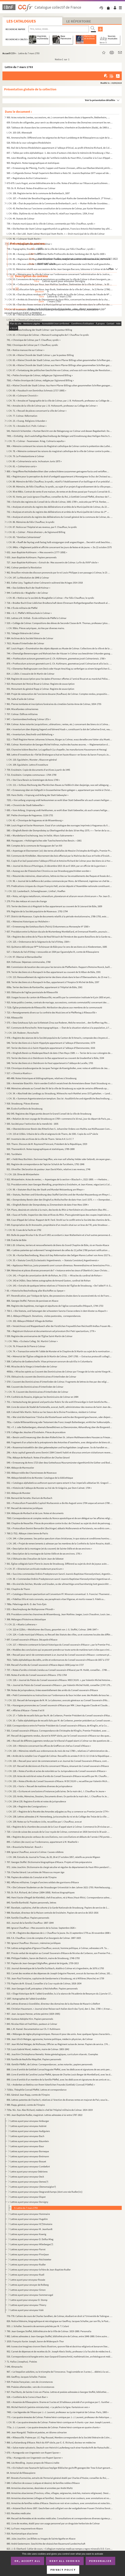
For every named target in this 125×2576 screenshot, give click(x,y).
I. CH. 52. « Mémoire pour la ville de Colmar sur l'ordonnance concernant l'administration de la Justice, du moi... (60, 274)
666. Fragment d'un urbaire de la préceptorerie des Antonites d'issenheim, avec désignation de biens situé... (60, 1442)
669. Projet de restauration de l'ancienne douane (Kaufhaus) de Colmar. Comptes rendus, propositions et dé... (58, 693)
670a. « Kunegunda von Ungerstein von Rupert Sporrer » (34, 2457)
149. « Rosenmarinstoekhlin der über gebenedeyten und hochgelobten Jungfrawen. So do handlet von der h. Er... (58, 1447)
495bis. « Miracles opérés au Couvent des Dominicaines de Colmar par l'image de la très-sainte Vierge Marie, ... (60, 1371)
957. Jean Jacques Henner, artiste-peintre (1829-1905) (33, 2013)
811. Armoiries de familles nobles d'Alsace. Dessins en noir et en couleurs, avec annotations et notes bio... (59, 2503)
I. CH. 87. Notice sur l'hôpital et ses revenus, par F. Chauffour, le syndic (42, 527)
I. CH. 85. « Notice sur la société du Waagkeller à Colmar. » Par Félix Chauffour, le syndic (50, 597)
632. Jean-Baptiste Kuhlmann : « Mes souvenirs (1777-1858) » (37, 552)
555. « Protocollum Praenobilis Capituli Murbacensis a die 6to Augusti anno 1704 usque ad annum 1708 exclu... (60, 1503)
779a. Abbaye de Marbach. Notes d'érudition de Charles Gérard (38, 1457)
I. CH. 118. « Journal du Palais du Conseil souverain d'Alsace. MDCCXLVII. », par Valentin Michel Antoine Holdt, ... (60, 1680)
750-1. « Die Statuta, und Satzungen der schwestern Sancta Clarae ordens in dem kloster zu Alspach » (57, 1310)
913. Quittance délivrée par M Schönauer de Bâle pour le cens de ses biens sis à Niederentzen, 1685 (57, 946)
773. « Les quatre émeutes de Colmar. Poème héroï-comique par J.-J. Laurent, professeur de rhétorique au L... (60, 2417)
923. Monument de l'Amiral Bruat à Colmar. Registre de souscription (41, 683)
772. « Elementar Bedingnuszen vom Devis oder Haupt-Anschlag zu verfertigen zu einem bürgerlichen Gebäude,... (60, 668)
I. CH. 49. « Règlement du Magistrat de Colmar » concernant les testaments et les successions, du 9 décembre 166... (60, 259)
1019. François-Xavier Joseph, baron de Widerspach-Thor (35, 2341)
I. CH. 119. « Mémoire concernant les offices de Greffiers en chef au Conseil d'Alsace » (49, 1745)
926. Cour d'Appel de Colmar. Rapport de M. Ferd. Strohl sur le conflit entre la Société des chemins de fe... (59, 1219)
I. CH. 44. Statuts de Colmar (20, 218)
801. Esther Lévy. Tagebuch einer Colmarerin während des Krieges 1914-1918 (45, 582)
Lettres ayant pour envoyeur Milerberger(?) (31, 2244)
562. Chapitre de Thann (18, 1589)
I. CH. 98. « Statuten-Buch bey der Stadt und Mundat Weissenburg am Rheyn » (45, 1189)
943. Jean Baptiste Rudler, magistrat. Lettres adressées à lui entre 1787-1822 (44, 2114)
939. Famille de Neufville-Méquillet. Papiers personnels (34, 2059)
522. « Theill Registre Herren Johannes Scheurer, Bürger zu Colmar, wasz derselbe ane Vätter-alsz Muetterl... (60, 739)
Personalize (100, 2560)
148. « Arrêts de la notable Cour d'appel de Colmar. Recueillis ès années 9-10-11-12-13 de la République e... (60, 1755)
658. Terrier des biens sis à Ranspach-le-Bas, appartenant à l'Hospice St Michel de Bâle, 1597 (53, 982)
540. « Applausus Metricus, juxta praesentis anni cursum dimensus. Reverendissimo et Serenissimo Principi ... (60, 1265)
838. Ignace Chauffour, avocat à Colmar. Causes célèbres (35, 1851)
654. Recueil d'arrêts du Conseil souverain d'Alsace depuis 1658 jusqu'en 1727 (45, 1664)
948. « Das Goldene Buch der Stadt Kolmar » (28, 587)
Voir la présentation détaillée (100, 100)
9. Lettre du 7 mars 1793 (26, 2207)
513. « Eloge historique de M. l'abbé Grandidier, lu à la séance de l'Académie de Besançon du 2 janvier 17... (59, 1993)
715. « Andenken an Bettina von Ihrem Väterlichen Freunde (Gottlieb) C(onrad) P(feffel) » (51, 2084)
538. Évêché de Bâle (16, 1240)
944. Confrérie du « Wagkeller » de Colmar (27, 592)
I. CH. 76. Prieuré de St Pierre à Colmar (26, 1346)
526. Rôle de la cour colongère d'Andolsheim (29, 142)
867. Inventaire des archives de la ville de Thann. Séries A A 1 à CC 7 (40, 1138)
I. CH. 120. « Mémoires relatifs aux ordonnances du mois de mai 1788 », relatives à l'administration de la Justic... (58, 1750)
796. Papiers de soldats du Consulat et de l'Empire (31, 1877)
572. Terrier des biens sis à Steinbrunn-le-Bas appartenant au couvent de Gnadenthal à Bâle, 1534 (55, 1058)
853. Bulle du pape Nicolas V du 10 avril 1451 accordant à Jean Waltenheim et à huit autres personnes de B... (60, 1235)
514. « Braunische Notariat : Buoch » (25, 1846)
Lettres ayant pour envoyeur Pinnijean (29, 2254)
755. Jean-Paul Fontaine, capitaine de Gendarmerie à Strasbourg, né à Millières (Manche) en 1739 (55, 1978)
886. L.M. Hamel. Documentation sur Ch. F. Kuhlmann (33, 2028)
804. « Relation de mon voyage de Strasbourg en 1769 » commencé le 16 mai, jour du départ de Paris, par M (60, 1118)
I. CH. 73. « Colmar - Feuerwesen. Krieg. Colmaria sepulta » (36, 441)
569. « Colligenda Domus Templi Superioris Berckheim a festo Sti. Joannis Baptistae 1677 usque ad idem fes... (60, 173)
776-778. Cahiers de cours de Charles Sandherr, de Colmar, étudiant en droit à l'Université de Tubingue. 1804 (60, 2316)
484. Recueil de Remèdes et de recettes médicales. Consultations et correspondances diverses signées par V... (60, 2518)
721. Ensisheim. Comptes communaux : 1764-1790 (31, 774)
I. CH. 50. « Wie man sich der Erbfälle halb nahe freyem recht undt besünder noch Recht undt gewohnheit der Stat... (60, 264)
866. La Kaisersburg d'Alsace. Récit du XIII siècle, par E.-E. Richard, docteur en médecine (51, 2442)
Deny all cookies (64, 2560)
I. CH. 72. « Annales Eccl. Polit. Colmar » (26, 425)
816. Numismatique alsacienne (22, 2533)
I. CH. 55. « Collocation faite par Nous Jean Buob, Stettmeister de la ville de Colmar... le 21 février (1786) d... (60, 289)
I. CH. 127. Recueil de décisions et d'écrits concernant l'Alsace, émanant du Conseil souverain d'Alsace (58, 1766)
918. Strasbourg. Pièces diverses (23, 1103)
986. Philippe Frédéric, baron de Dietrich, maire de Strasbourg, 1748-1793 (43, 1958)
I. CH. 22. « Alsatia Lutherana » (22, 1624)
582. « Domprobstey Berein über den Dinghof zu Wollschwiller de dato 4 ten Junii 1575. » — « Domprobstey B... (60, 1199)
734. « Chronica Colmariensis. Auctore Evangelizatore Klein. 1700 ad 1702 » (44, 324)
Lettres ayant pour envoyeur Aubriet (28, 2126)
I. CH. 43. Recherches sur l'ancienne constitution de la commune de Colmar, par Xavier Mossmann (56, 208)
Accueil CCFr (9, 53)
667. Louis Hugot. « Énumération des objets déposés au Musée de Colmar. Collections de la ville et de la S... (60, 648)
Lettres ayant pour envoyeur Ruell (27, 2274)
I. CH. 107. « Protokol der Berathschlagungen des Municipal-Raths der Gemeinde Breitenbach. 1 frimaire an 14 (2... (60, 198)
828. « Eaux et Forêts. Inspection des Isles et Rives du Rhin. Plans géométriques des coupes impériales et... (59, 1214)
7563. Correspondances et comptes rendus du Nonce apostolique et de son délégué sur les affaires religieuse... (60, 1518)
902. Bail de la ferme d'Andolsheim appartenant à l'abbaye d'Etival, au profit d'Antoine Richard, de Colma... (60, 147)
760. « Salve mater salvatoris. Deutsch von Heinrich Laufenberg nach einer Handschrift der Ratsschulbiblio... (60, 2447)
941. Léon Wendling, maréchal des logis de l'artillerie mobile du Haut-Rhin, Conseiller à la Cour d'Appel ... (59, 157)
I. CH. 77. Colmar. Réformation (22, 415)
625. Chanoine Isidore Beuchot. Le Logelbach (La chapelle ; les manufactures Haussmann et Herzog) (57, 749)
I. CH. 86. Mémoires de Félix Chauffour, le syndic (31, 521)
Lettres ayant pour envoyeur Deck (27, 2176)
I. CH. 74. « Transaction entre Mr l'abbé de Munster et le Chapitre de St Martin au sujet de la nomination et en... (60, 1351)
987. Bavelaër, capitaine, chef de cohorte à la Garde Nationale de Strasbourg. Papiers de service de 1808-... (58, 1907)
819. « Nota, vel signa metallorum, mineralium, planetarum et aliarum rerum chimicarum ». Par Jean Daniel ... (60, 896)
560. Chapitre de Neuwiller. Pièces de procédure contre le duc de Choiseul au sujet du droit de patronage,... (60, 1523)
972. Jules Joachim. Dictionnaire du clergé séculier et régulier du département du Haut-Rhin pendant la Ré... (60, 1867)
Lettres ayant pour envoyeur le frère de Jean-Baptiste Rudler (40, 2269)
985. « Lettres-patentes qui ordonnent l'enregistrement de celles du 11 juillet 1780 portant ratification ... (58, 1250)
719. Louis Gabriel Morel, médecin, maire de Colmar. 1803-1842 (38, 2049)
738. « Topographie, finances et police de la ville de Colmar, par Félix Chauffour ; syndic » (51, 248)
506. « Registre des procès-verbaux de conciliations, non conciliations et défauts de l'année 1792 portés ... (59, 1836)
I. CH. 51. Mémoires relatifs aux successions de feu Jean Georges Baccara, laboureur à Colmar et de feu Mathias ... (60, 269)
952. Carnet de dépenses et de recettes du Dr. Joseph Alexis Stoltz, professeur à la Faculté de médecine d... (59, 2351)
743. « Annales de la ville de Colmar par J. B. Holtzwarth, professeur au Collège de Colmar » (52, 405)
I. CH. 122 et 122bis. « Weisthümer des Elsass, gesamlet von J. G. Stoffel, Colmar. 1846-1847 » (52, 1629)
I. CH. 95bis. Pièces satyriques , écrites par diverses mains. (36, 628)
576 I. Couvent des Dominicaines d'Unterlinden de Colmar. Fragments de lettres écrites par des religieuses (58, 1381)
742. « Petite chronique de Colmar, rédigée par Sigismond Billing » (40, 375)
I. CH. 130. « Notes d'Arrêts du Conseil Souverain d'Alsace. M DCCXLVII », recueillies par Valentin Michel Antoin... (58, 1781)
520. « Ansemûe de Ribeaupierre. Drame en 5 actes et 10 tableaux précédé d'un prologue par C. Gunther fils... (60, 2402)
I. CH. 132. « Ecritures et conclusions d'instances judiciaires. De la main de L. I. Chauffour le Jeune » (56, 1791)
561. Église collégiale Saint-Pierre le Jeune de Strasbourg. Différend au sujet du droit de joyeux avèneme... (58, 1563)
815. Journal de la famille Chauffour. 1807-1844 (30, 1922)
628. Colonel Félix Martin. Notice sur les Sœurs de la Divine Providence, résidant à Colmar (51, 1412)
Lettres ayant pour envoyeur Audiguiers (30, 2131)
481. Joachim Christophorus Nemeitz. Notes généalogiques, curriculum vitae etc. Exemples (52, 2054)
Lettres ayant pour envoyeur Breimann (29, 2156)
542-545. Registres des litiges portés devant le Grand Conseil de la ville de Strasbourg (49, 1113)
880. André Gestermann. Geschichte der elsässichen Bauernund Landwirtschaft (46, 2543)
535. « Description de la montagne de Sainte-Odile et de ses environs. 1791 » (44, 1553)
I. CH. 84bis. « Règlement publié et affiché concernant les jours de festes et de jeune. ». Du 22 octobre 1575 (59, 547)
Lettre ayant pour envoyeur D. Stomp (28, 2299)
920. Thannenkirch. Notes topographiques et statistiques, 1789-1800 (41, 1149)
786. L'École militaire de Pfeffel (22, 607)
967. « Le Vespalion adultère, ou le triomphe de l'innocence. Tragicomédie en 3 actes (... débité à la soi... (58, 2371)
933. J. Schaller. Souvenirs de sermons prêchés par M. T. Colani (38, 2326)
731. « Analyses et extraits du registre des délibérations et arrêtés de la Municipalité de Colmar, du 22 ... (58, 506)
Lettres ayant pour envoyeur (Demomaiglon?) (33, 2186)
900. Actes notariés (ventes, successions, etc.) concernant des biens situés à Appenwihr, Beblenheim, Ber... (58, 117)
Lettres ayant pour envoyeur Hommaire (30, 2213)
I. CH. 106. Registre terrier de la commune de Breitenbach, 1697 (38, 193)
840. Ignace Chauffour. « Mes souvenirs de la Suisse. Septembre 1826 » (41, 1927)
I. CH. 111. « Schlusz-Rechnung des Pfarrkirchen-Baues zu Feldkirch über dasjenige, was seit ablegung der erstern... (60, 784)
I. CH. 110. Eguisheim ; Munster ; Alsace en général (32, 759)
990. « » (56, 658)
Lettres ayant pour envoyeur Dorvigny (29, 2201)
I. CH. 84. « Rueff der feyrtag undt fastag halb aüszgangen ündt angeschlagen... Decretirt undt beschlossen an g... (60, 542)
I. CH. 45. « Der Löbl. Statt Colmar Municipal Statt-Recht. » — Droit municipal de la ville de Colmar (56, 233)
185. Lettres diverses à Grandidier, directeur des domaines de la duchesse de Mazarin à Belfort (53, 2003)
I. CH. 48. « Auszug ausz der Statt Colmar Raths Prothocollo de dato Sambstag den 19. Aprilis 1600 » (56, 253)
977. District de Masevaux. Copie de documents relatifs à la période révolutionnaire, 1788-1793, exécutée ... (58, 916)
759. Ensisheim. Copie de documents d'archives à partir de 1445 (38, 769)
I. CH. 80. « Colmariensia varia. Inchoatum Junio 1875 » (34, 461)
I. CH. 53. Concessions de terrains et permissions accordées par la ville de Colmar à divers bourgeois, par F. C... (60, 279)
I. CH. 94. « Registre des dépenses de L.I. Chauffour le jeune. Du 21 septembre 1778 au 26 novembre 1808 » (59, 1932)
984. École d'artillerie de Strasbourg (24, 1108)
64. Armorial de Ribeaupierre (21, 2472)
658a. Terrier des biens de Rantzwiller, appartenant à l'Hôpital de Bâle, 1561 (44, 987)
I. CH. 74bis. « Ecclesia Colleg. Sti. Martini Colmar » (32, 1341)
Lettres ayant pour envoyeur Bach (27, 2136)
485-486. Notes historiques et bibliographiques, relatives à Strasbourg (41, 1078)
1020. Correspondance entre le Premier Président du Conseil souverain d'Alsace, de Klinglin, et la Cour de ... (58, 1725)
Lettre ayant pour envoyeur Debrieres (29, 2171)
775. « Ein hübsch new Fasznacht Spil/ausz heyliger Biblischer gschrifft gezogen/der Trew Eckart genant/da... (60, 2467)
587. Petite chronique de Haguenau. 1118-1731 (30, 815)
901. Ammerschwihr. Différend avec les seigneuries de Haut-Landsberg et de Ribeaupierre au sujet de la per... (60, 137)
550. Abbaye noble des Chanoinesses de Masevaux (32, 1472)
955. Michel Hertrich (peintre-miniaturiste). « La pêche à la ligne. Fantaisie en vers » (48, 2407)
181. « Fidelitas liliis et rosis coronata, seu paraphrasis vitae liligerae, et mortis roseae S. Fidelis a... (56, 1599)
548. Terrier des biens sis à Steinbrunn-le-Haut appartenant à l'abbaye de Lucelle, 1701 (50, 1063)
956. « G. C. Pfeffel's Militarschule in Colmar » (29, 613)
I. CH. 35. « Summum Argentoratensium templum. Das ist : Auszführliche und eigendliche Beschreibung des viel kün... (60, 1098)
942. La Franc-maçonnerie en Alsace (25, 2528)
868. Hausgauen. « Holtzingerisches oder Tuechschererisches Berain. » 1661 (44, 840)
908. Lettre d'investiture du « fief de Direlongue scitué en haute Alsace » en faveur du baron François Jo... (59, 754)
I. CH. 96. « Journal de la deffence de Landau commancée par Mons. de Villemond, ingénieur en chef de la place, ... (60, 881)
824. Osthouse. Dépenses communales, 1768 (28, 961)
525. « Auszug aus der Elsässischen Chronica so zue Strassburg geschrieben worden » (49, 870)
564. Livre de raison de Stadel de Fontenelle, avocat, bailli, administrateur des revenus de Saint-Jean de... (59, 1406)
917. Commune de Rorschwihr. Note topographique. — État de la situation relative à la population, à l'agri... (60, 1027)
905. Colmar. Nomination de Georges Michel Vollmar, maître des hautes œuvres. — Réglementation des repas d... (58, 744)
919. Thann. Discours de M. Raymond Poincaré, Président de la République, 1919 (47, 1144)
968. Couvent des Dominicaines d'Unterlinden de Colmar (35, 1386)
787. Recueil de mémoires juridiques (25, 1508)
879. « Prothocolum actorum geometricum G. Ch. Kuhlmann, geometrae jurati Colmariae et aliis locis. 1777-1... (60, 663)
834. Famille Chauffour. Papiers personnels (28, 1917)
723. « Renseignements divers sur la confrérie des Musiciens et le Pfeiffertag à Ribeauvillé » (52, 1012)
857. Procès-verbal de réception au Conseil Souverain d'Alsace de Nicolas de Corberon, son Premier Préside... (60, 1953)
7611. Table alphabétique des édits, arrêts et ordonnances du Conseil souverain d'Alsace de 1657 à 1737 (58, 1659)
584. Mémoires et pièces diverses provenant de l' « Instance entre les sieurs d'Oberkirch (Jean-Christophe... (58, 1270)
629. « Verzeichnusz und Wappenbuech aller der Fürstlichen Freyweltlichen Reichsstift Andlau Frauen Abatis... (60, 1326)
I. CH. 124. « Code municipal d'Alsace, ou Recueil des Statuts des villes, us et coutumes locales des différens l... (60, 1634)
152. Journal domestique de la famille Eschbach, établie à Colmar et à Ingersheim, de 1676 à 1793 (55, 1968)
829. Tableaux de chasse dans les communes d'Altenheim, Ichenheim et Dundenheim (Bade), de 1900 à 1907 (60, 127)
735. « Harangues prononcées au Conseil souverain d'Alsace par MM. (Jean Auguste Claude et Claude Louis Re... (58, 1705)
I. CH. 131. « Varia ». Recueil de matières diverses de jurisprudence (39, 1786)
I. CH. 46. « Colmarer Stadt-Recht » (24, 238)
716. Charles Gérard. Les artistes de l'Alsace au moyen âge (35, 1872)
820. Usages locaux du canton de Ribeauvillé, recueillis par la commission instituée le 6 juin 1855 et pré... (59, 997)
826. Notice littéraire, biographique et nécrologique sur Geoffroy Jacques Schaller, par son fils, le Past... (58, 2321)
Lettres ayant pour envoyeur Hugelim (29, 2219)
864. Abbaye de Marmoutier (20, 1467)
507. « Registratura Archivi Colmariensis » (27, 178)
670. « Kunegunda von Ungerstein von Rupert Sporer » (33, 2452)
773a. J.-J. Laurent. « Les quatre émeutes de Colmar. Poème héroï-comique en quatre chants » (53, 2427)
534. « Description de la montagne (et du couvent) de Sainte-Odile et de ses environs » (49, 1548)
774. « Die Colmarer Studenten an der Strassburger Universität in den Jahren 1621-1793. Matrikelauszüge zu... (60, 1887)
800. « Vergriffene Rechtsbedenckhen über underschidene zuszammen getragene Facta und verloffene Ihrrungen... (58, 471)
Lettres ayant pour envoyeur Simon (28, 2289)
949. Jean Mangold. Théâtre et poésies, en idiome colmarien (37, 2432)
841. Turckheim (14, 1154)
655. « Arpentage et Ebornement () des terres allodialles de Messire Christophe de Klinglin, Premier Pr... (59, 850)
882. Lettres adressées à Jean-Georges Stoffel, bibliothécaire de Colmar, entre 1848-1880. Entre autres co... (58, 2336)
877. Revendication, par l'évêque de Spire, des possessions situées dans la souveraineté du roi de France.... (60, 1295)
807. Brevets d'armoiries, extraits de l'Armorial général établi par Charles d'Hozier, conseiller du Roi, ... (58, 2477)
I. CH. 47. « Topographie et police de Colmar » (29, 243)
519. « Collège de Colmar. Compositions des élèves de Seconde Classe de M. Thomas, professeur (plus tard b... (58, 623)
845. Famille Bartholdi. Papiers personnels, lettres (31, 1902)
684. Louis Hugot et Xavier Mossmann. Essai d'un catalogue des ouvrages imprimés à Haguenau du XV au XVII (58, 825)
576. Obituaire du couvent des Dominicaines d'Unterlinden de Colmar (41, 1376)
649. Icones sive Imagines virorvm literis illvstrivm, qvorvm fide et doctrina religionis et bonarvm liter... (58, 2346)
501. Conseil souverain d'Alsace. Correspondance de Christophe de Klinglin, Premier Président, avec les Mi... (58, 1730)
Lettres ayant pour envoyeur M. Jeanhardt (31, 2229)
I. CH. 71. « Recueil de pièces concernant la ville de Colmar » (36, 410)
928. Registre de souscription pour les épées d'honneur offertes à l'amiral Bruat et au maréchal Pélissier (58, 678)
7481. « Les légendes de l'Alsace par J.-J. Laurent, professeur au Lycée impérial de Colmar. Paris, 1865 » (57, 2412)
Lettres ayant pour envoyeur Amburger (29, 2120)
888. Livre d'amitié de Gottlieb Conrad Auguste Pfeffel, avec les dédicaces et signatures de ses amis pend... (60, 2069)
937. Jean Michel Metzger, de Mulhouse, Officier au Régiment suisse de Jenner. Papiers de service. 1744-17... (58, 2044)
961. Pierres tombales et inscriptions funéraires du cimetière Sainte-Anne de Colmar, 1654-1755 (54, 704)
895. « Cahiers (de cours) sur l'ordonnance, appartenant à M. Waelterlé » (43, 1841)
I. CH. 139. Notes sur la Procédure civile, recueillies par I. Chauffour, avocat (44, 1821)
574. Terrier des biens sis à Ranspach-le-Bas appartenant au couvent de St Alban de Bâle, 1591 (54, 972)
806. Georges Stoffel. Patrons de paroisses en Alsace (32, 1300)
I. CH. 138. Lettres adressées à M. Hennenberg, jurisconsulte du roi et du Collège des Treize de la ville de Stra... (58, 1816)
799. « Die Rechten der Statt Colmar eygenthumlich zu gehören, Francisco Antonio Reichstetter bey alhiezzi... (60, 228)
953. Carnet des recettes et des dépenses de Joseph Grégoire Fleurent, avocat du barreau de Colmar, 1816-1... (60, 1973)
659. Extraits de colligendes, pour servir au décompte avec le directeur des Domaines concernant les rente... (60, 122)
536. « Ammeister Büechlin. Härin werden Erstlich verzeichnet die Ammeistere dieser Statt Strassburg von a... (60, 1083)
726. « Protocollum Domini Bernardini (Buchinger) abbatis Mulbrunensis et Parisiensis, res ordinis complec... (60, 1528)
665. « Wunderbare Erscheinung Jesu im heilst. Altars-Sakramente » (40, 835)
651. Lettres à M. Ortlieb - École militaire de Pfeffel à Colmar (36, 618)
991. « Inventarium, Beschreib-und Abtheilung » (30, 734)
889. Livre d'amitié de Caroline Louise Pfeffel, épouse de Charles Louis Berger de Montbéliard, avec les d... (59, 2074)
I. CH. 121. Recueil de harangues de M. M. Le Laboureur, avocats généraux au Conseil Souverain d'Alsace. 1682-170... (58, 1700)
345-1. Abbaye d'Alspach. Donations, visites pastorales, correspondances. (44, 1315)
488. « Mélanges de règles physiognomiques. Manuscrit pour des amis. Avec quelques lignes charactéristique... (60, 2034)
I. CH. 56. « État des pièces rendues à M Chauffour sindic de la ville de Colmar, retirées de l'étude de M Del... (60, 294)
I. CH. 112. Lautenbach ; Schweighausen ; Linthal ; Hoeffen (36, 891)
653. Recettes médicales (19, 2513)
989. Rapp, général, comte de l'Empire (26, 2104)
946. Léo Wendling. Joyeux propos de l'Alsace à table (33, 2462)
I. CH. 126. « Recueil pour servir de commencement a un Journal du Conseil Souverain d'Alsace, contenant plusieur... (58, 1760)
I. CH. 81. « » (22, 466)
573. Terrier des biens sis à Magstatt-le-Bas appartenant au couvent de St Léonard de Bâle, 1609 (54, 906)
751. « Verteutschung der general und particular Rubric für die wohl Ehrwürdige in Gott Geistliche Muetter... (58, 1401)
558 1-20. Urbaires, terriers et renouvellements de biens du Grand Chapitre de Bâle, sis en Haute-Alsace (58, 1245)
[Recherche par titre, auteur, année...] (58, 29)
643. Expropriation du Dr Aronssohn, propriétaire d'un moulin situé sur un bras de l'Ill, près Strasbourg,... (58, 1224)
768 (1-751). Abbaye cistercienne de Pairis (27, 1533)
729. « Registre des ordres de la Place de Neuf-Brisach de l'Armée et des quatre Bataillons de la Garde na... (59, 936)
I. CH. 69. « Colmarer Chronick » (22, 395)
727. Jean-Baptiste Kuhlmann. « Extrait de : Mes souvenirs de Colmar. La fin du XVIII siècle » (52, 562)
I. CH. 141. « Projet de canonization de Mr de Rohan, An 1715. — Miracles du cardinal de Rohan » (54, 1275)
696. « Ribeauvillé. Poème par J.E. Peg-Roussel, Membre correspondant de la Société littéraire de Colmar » (60, 2437)
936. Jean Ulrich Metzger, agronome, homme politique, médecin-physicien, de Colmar (50, 2039)
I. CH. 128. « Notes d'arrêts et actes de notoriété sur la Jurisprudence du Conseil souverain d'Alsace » (56, 1771)
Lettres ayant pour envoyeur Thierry (28, 2305)
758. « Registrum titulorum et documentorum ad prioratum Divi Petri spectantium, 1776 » (51, 1331)
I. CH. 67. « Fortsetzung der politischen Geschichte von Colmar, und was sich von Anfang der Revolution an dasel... (60, 370)
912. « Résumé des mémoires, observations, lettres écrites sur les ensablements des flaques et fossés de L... (59, 875)
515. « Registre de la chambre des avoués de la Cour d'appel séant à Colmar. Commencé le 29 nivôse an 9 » (60, 1826)
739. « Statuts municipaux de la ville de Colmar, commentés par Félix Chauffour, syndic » (51, 223)
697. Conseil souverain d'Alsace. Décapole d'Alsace (32, 1639)
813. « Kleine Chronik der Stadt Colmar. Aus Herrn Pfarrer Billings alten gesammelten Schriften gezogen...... (60, 385)
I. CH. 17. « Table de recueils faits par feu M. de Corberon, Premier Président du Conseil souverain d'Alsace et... (60, 1715)
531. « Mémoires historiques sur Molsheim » (28, 921)
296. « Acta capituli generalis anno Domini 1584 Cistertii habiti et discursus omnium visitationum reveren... (60, 1452)
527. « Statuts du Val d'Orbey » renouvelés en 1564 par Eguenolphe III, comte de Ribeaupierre (53, 951)
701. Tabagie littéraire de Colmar (23, 633)
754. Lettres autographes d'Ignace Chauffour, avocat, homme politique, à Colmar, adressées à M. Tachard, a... (58, 1948)
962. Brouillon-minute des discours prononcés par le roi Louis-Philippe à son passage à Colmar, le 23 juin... (58, 572)
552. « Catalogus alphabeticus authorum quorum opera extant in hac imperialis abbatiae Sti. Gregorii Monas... (60, 1482)
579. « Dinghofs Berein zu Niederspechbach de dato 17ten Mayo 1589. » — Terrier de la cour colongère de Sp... (60, 1052)
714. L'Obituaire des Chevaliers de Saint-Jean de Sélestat (35, 1558)
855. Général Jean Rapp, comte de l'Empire (28, 2094)
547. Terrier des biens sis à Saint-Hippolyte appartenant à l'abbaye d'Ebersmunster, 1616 (51, 1047)
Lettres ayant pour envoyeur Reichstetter (30, 2259)
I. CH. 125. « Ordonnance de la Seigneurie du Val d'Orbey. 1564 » (38, 941)
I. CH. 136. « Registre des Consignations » (27, 1806)
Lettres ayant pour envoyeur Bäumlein (29, 2141)
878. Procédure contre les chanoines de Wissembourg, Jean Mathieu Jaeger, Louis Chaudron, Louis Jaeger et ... (60, 1614)
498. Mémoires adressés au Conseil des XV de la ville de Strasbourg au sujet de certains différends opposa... (58, 1088)
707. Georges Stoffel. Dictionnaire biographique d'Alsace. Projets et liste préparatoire (49, 1862)
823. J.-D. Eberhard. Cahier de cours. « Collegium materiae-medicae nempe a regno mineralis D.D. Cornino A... (60, 2548)
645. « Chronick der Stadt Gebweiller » (25, 805)
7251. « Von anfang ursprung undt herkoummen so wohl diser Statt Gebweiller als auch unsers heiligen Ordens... (60, 800)
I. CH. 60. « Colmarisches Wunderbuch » (26, 314)
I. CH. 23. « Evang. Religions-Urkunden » (27, 420)
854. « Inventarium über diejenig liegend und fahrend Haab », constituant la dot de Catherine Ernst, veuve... (60, 729)
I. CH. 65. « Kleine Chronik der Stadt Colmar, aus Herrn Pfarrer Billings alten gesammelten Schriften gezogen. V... (60, 360)
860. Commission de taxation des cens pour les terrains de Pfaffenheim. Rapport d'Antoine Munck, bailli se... (60, 967)
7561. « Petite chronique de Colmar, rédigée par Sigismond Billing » (40, 380)
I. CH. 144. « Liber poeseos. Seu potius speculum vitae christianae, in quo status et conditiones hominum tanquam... (60, 1538)
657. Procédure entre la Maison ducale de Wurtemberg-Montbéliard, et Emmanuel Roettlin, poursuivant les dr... (58, 931)
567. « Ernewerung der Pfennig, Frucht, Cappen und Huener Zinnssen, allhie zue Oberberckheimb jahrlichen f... (60, 167)
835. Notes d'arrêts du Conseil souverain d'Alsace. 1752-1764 (37, 1674)
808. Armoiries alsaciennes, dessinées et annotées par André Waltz (40, 2488)
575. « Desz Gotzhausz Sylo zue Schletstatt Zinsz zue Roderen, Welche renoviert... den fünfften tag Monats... (58, 1022)
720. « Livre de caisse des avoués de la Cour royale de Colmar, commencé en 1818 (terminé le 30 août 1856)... (58, 1831)
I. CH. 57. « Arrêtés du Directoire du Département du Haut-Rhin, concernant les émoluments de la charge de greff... (58, 299)
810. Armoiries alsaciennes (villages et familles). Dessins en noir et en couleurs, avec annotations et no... (59, 2498)
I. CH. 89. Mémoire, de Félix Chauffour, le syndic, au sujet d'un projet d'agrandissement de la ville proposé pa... (60, 486)
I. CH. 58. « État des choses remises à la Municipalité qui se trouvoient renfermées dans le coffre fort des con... (60, 304)
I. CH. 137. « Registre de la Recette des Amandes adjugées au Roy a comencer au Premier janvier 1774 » (58, 1811)
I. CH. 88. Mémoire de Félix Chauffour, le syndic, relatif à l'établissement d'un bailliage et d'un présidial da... (60, 481)
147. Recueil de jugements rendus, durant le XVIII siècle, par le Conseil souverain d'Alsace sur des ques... (59, 1735)
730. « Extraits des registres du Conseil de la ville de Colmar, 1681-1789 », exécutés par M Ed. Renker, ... (58, 501)
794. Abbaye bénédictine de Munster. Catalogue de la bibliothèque (40, 1477)
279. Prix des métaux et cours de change (27, 901)
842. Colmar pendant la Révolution (24, 567)
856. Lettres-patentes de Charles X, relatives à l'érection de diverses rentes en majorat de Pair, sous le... (58, 2099)
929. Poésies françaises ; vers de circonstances (30, 2381)
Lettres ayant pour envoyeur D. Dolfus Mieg (31, 2239)
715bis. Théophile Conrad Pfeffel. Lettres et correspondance (36, 2089)
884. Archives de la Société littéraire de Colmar (30, 638)
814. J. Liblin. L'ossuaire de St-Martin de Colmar (30, 673)
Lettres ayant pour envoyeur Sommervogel (31, 2294)
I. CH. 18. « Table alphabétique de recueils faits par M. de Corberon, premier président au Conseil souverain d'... (60, 1720)
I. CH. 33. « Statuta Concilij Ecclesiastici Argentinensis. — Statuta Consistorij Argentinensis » (53, 1260)
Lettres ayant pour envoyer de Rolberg (29, 2284)
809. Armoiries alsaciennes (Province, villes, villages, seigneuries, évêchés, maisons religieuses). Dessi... (58, 2493)
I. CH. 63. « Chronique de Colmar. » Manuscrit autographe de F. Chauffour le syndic (48, 334)
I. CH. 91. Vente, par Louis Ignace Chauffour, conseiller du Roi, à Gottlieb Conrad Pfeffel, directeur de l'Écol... (60, 496)
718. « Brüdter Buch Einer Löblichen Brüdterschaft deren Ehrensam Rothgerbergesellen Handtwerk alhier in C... (58, 602)
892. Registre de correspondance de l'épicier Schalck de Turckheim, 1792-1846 (45, 1164)
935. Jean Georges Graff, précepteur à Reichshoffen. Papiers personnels (42, 1988)
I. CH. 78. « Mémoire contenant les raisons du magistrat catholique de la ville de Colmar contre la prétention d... (60, 451)
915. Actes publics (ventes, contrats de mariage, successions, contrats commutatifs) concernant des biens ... (58, 1002)
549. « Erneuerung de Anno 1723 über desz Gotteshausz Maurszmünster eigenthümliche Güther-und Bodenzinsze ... (60, 1462)
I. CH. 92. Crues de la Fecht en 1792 (24, 1229)
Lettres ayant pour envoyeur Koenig (28, 2234)
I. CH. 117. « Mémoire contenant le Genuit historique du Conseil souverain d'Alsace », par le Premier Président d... (60, 1644)
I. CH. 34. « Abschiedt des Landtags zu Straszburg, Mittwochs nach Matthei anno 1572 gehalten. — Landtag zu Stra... (60, 1093)
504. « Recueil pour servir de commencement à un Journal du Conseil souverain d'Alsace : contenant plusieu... (60, 1654)
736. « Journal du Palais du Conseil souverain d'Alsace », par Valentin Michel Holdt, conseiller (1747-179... (59, 1685)
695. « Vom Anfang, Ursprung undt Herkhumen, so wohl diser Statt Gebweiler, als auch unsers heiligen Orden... (58, 810)
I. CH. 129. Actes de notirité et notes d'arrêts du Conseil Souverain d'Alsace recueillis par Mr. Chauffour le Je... (58, 1776)
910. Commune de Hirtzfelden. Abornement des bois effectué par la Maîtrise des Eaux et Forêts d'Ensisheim (60, 855)
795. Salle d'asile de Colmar (20, 698)
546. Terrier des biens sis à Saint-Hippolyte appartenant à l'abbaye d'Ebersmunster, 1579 (51, 1042)
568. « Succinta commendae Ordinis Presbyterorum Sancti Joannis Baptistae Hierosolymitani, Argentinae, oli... (60, 1573)
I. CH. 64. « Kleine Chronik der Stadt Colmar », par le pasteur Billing (40, 355)
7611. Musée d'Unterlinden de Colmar (25, 643)
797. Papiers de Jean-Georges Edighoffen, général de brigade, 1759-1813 (43, 1963)
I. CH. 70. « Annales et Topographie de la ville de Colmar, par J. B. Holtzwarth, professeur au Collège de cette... (60, 400)
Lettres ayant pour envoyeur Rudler (28, 2264)
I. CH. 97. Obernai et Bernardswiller (24, 956)
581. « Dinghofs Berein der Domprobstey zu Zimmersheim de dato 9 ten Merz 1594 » (48, 1204)
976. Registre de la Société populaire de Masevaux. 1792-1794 (37, 911)
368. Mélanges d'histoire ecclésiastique (26, 1619)
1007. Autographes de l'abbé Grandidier (26, 1998)
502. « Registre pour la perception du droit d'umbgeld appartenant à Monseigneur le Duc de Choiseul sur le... (60, 476)
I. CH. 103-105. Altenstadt (19, 132)
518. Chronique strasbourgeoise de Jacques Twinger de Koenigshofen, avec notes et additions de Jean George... (58, 1068)
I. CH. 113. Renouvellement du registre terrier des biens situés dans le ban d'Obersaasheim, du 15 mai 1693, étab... (60, 977)
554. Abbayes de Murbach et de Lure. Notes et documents (35, 1513)
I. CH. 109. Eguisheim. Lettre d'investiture (27, 764)
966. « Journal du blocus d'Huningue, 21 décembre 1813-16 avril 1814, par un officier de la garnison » (57, 865)
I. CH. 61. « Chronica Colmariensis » (24, 319)
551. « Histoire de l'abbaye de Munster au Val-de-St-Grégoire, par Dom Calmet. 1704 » (49, 1487)
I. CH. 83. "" (24, 537)
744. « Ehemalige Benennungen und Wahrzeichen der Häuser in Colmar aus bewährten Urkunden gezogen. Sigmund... (60, 653)
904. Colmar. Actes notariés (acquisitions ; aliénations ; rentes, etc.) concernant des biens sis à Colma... (58, 724)
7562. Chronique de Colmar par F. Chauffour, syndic (32, 344)
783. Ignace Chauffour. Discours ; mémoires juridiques (34, 1943)
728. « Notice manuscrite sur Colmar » (25, 350)
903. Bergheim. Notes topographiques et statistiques (33, 162)
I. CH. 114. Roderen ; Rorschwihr (23, 1032)
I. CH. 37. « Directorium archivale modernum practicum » (35, 1568)
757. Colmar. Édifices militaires (22, 714)
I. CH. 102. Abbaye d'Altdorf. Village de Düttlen (30, 1321)
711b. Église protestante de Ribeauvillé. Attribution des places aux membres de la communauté (54, 1007)
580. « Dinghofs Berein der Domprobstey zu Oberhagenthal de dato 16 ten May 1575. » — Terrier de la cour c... (60, 830)
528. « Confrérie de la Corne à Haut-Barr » (27, 2397)
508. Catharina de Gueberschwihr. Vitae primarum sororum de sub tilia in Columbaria (49, 1361)
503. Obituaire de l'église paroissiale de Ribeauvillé (32, 992)
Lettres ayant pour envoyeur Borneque (29, 2151)
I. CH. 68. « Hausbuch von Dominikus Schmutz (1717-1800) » (36, 390)
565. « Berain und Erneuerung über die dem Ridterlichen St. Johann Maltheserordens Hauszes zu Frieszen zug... (60, 1437)
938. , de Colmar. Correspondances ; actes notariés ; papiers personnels (49, 2064)
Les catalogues (21, 21)
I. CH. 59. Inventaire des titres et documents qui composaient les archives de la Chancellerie (52, 309)
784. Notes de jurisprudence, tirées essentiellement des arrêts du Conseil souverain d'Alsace (52, 1690)
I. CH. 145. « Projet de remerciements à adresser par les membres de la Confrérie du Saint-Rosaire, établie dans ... (60, 1543)
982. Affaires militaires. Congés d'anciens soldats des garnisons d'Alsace (43, 1882)
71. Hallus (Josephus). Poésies (22, 2361)
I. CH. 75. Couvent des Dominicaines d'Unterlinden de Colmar (37, 1391)
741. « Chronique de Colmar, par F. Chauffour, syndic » (33, 339)
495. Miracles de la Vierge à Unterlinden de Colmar (32, 1366)
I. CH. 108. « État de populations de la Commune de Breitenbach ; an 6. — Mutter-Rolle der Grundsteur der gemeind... (58, 203)
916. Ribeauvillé (15, 1017)
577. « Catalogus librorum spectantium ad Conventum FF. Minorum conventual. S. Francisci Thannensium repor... (60, 1594)
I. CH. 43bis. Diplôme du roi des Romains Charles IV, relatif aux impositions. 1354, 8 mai (50, 213)
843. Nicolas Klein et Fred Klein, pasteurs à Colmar (32, 2023)
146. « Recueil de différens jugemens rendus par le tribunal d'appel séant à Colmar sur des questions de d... (60, 1740)
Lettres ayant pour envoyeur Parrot (27, 2249)
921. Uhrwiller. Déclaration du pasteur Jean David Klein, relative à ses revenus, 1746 (48, 1169)
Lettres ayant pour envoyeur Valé (26, 2310)
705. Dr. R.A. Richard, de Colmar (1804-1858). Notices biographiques (41, 1892)
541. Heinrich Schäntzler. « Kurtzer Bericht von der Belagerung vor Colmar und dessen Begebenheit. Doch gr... (60, 430)
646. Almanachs (14, 2366)
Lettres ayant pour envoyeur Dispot (28, 2196)
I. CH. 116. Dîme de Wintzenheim (23, 1174)
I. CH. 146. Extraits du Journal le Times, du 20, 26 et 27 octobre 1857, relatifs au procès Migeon (53, 1857)
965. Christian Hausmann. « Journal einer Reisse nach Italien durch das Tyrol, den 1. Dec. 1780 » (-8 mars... (60, 2008)
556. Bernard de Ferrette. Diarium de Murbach (29, 1497)
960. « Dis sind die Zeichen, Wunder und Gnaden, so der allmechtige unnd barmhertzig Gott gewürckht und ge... (60, 1583)
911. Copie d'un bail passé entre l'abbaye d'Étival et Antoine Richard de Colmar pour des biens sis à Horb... (60, 860)
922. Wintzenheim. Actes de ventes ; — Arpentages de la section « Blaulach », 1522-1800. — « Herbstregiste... (58, 1179)
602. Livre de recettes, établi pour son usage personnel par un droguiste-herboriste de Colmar (53, 2523)
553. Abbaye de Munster (18, 1492)
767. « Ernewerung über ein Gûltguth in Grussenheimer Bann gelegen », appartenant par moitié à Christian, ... (60, 790)
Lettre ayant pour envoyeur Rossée (27, 2279)
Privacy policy (63, 2569)
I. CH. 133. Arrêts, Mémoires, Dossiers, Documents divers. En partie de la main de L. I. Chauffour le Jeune (58, 1796)
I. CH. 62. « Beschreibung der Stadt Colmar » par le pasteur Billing (39, 329)
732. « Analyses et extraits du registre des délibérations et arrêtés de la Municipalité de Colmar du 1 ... (58, 512)
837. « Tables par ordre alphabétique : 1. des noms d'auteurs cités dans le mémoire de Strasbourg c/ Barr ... (60, 152)
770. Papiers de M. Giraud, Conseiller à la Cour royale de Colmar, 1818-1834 (44, 1983)
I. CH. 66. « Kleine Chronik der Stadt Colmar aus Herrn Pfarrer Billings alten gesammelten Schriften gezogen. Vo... (60, 365)
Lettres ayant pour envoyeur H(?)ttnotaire (31, 2224)
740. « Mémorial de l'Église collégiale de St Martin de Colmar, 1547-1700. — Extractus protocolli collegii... (59, 1356)
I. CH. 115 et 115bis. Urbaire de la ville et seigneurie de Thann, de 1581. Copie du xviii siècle (52, 1134)
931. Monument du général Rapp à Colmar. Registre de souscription (40, 688)
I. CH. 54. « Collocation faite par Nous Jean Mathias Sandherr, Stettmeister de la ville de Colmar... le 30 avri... (60, 284)
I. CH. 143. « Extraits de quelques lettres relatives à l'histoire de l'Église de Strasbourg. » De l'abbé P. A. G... (59, 1285)
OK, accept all (27, 2560)
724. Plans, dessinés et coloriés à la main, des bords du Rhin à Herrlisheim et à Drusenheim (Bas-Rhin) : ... (58, 1209)
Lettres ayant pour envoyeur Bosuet (28, 2161)
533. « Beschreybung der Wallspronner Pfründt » (30, 1609)
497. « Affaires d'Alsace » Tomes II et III (25, 1710)
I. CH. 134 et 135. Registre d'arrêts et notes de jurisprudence (36, 1801)
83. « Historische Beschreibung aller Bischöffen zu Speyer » (36, 1290)
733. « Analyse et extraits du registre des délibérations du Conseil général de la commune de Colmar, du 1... (60, 516)
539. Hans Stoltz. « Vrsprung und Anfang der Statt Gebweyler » (37, 795)
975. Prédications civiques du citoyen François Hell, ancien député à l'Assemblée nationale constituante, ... (60, 886)
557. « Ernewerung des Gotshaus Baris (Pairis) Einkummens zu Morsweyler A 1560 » (48, 926)
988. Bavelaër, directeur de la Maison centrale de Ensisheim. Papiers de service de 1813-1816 (52, 1912)
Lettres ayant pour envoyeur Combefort (30, 2166)
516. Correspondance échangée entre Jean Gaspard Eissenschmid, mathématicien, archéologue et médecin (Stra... (60, 2356)
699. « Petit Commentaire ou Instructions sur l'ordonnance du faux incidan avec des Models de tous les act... (60, 1695)
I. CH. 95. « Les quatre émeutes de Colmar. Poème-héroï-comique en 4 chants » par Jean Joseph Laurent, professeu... (60, 2422)
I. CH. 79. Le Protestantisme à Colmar (25, 456)
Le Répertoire (78, 21)
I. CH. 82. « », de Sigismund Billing (36, 532)
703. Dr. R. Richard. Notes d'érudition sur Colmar (31, 188)
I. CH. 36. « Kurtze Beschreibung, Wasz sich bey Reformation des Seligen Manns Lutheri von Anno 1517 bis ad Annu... (60, 1255)
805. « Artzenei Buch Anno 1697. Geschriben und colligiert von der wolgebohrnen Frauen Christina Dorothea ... (60, 2508)
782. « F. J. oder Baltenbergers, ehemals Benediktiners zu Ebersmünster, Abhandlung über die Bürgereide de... (60, 1427)
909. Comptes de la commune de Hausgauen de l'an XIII (34, 845)
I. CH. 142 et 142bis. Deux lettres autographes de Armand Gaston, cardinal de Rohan (48, 1280)
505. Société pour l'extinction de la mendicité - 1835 (32, 1123)
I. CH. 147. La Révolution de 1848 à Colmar (28, 577)
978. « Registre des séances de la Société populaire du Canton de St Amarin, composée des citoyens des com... (58, 1037)
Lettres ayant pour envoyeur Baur (27, 2146)
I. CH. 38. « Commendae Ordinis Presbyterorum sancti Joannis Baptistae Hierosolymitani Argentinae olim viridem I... (60, 1578)
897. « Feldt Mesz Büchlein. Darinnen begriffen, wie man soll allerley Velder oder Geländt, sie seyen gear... (59, 1159)
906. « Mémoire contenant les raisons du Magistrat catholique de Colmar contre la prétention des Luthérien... (60, 446)
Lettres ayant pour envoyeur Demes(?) (29, 2181)
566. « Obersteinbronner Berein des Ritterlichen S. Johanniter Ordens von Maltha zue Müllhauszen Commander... (60, 1128)
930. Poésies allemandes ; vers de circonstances (30, 2386)
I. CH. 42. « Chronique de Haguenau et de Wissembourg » (35, 820)
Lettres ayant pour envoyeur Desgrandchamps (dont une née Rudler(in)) (46, 2191)
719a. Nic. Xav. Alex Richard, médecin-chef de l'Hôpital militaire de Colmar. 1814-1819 (50, 2109)
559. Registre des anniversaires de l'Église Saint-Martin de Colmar (39, 1336)
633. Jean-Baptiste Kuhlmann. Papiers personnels (31, 557)
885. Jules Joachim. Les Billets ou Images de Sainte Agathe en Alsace (41, 2538)
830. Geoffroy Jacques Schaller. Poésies (26, 2376)
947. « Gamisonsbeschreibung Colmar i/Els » (29, 719)
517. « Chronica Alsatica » (19, 1073)
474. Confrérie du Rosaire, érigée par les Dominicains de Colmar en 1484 (42, 1396)
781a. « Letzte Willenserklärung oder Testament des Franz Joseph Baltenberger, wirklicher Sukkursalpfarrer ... (60, 1422)
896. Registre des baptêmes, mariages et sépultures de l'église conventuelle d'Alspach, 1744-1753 (55, 1305)
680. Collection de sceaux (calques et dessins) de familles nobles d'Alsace (43, 2482)
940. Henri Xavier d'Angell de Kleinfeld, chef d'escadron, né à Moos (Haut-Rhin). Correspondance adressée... (60, 1897)
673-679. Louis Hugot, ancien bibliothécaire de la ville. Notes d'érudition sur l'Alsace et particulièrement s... (58, 183)
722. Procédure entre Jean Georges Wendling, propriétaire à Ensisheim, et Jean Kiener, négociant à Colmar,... (60, 1184)
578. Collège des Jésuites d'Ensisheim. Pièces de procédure (36, 1432)
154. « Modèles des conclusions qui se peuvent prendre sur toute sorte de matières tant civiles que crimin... (60, 1649)
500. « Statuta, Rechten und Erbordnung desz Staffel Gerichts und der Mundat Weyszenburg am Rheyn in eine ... (60, 1194)
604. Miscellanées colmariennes (22, 709)
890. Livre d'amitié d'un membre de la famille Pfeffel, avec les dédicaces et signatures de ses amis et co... (59, 2079)
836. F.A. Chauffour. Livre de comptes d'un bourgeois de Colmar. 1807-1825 (44, 1937)
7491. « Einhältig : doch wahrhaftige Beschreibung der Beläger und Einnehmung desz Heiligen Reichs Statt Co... (60, 436)
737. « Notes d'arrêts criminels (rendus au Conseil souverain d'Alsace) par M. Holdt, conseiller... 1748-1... (58, 1669)
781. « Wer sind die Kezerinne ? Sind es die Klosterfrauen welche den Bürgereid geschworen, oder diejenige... (60, 1417)
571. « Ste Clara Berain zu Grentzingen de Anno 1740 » (33, 779)
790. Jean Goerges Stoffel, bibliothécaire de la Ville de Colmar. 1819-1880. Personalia (49, 2331)
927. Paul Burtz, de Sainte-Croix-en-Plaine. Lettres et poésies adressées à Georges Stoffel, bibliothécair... (58, 2391)
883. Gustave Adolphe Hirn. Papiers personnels (30, 2018)
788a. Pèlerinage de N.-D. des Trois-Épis (26, 1604)
